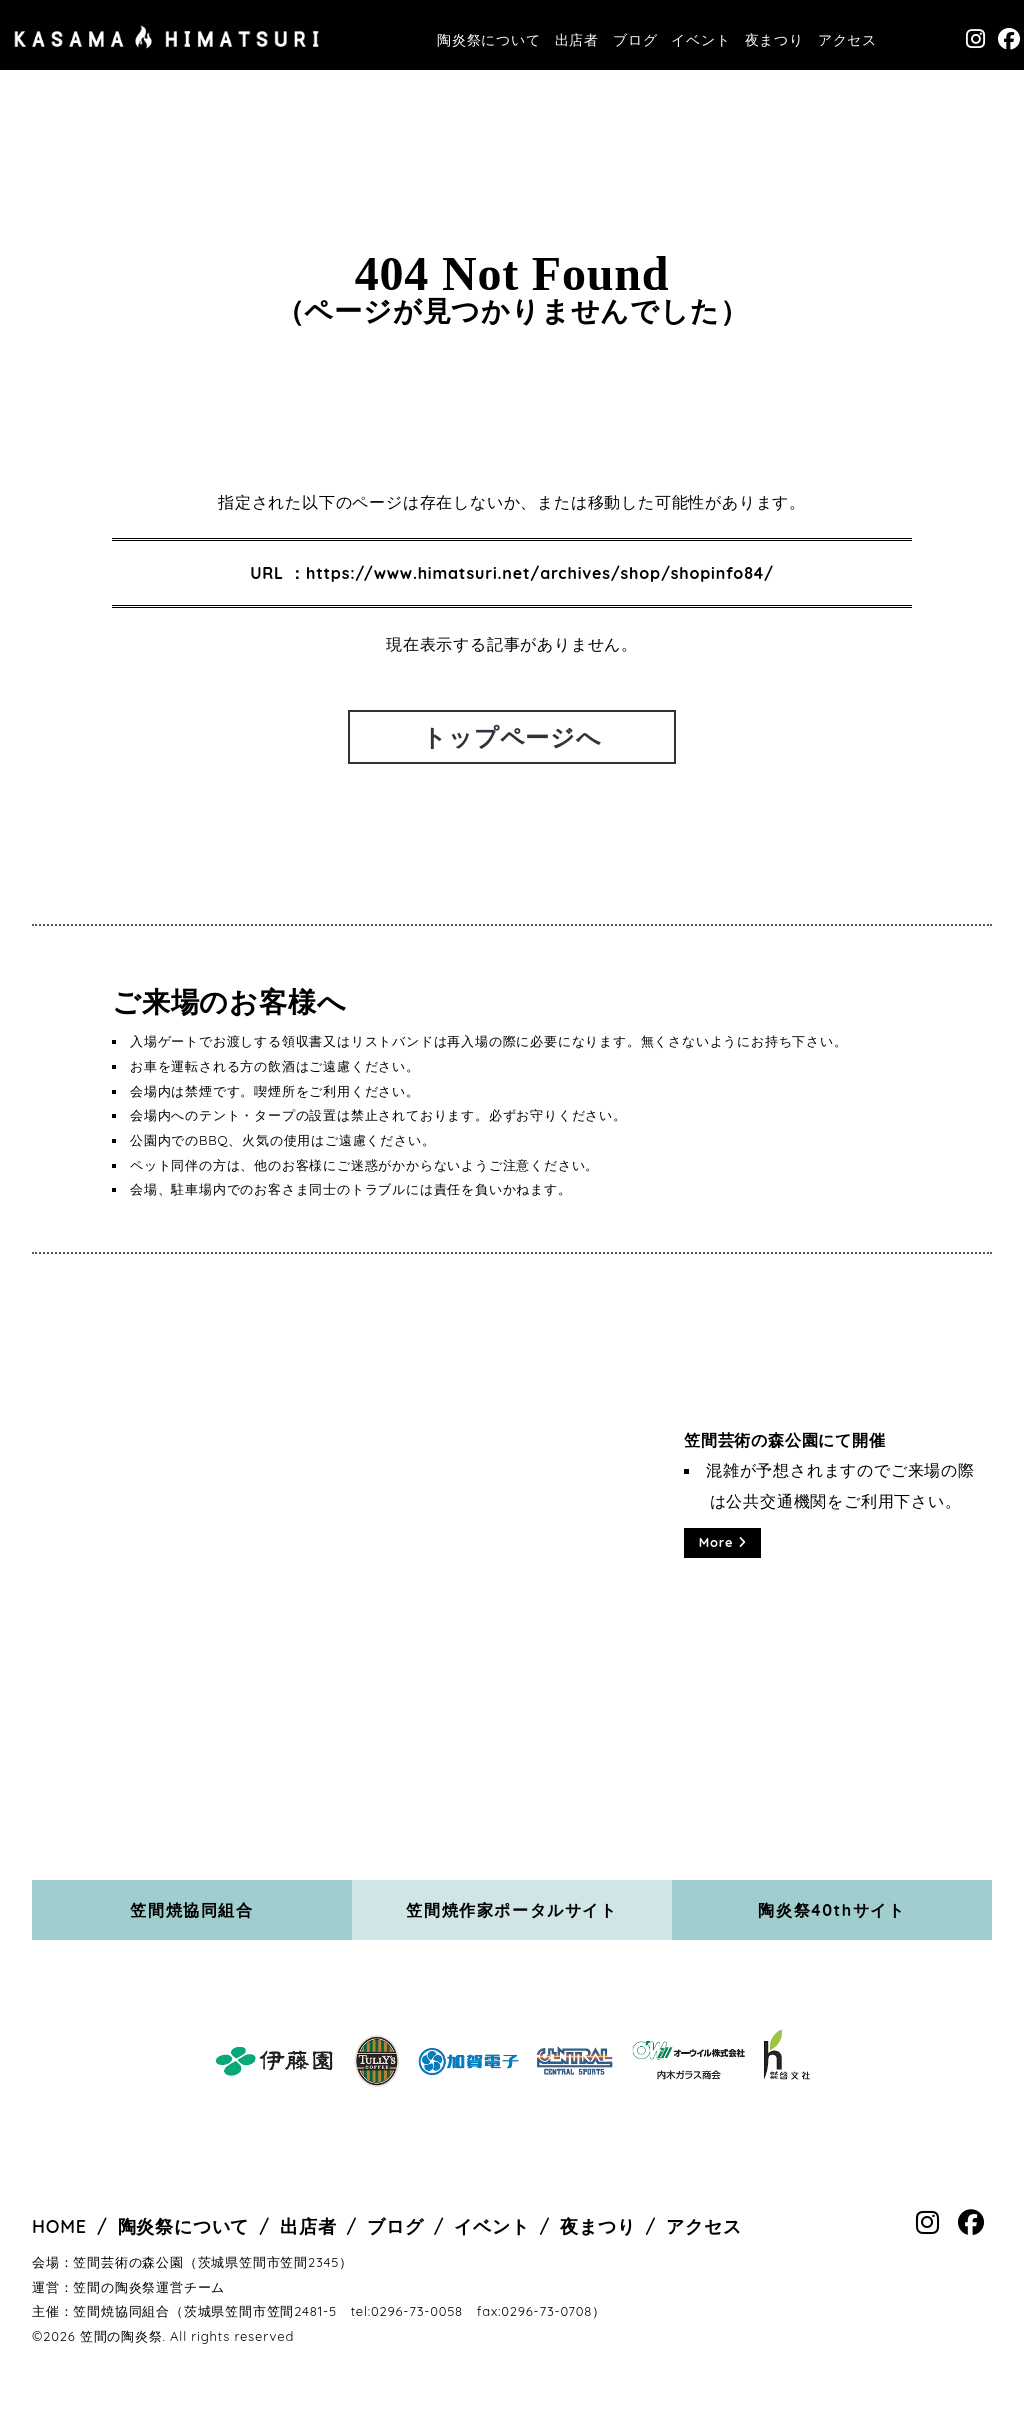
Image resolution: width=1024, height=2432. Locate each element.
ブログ (635, 40)
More (723, 1542)
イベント (700, 40)
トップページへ (512, 737)
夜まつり (774, 40)
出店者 (577, 40)
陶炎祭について (489, 40)
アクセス (847, 40)
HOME (59, 2226)
